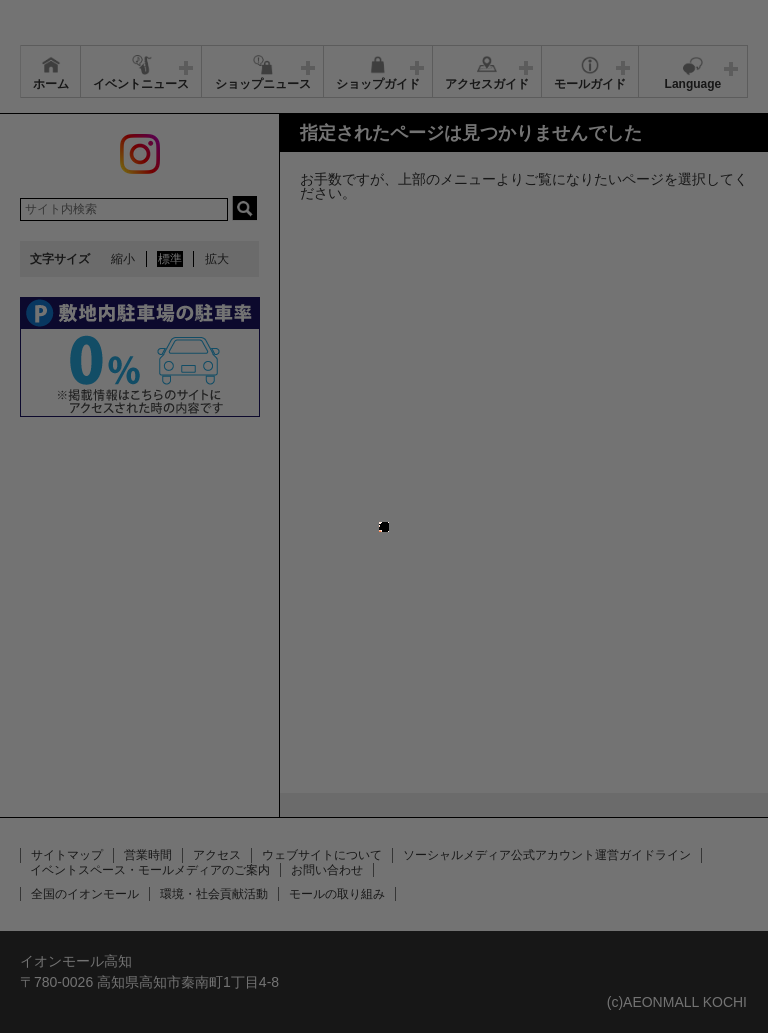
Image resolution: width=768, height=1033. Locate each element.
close (389, 506)
